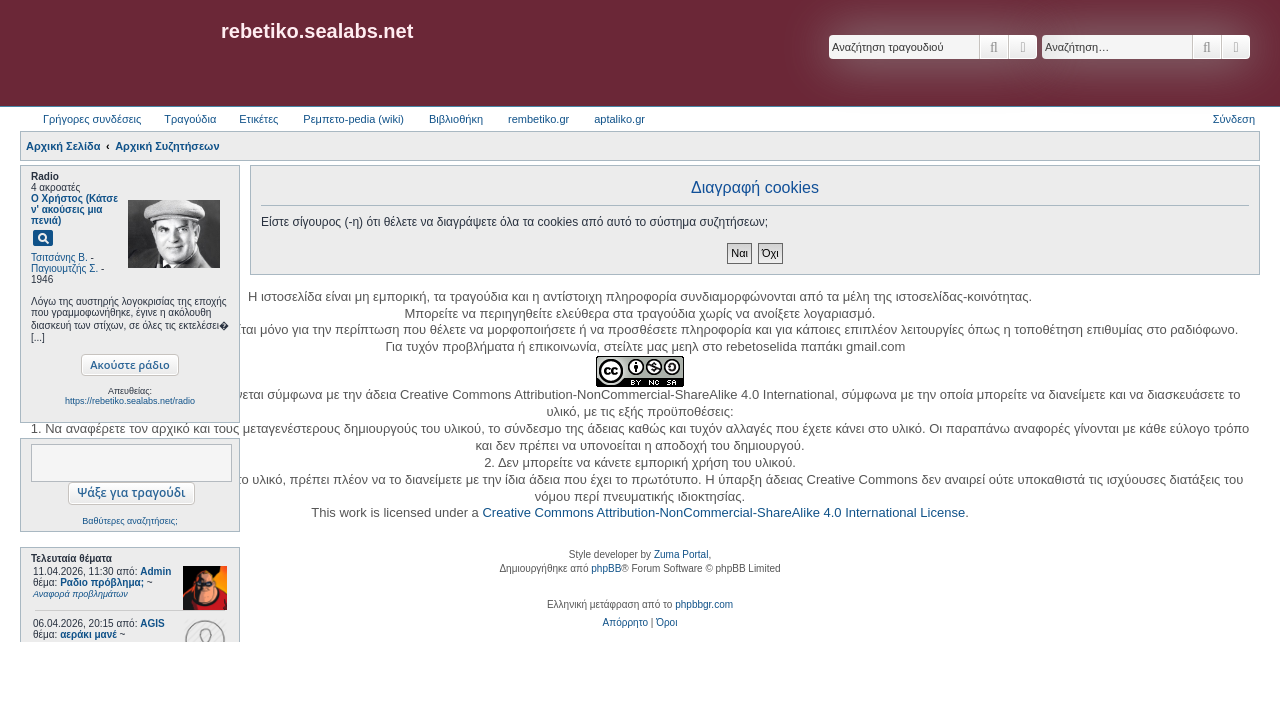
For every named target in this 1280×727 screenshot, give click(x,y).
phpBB (606, 568)
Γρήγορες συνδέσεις (92, 119)
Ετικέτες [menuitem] (258, 119)
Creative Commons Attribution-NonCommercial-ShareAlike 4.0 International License (723, 512)
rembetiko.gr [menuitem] (538, 119)
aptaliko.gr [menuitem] (619, 119)
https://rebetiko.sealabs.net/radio (130, 401)
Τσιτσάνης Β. (59, 257)
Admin (155, 571)
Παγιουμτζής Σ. (64, 268)
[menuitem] (625, 623)
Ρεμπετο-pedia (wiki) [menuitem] (353, 119)
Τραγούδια (190, 119)
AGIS (152, 623)
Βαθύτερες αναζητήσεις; (129, 521)
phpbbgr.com (704, 604)
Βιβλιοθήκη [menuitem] (456, 119)
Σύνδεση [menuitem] (1234, 119)
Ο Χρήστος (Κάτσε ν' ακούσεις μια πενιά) (74, 209)
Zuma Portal (681, 554)
